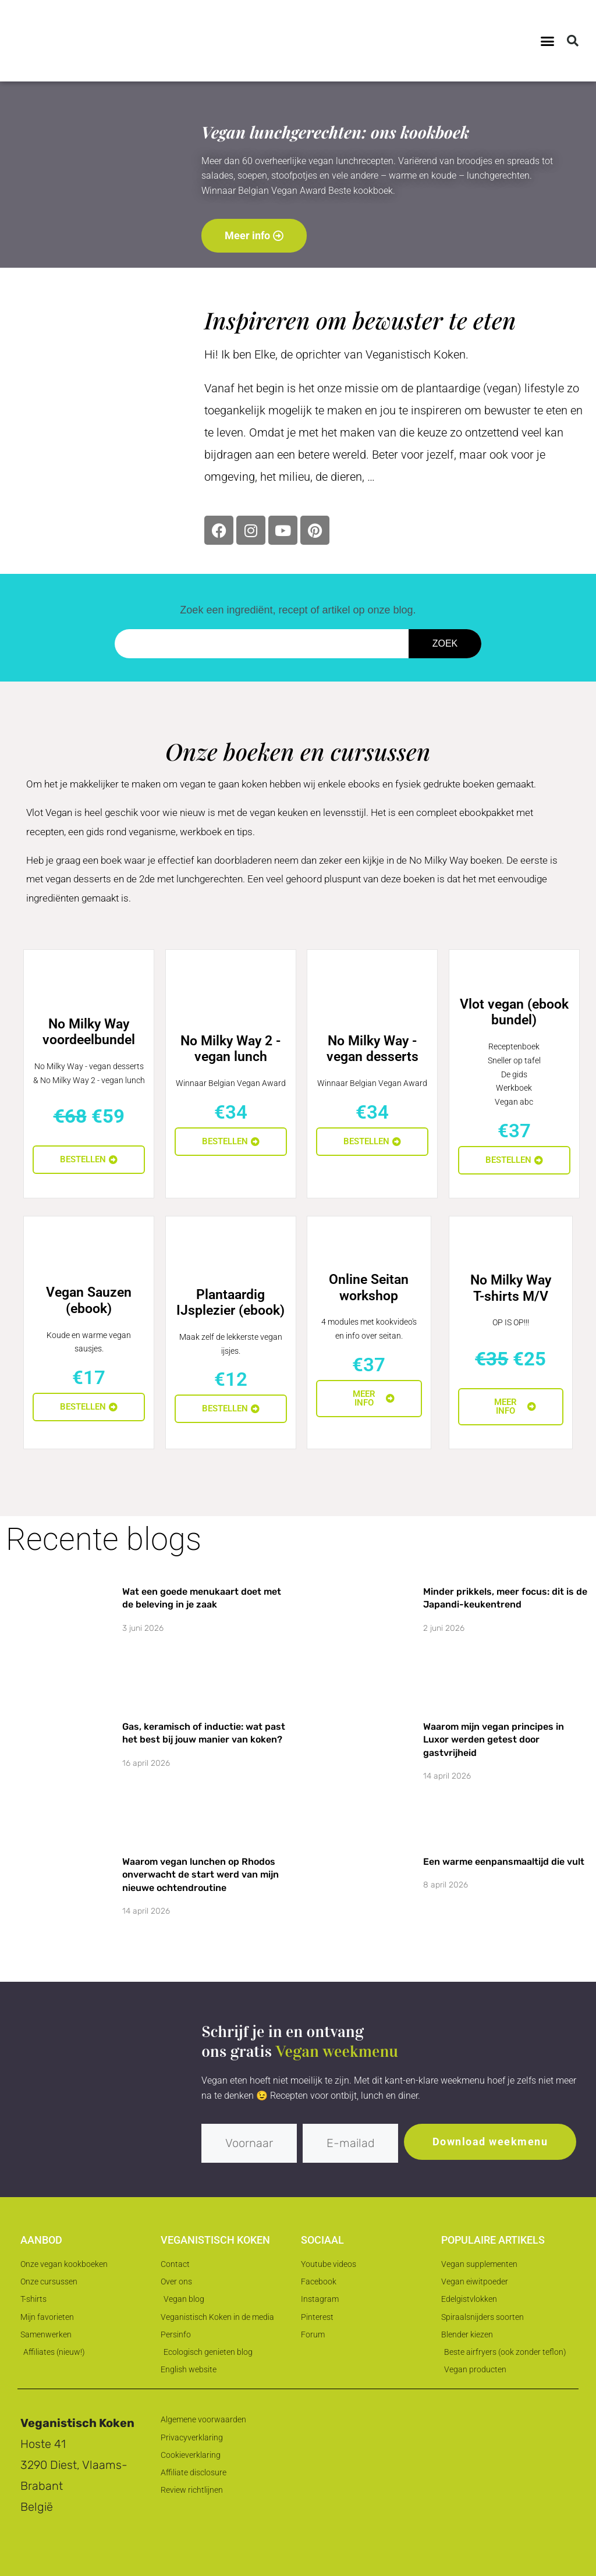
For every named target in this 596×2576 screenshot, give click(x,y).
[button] (548, 41)
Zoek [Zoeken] (445, 643)
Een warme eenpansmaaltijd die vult (503, 1861)
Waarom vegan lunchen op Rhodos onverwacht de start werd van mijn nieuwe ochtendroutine (200, 1874)
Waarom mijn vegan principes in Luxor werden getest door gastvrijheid (493, 1739)
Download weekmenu (490, 2141)
